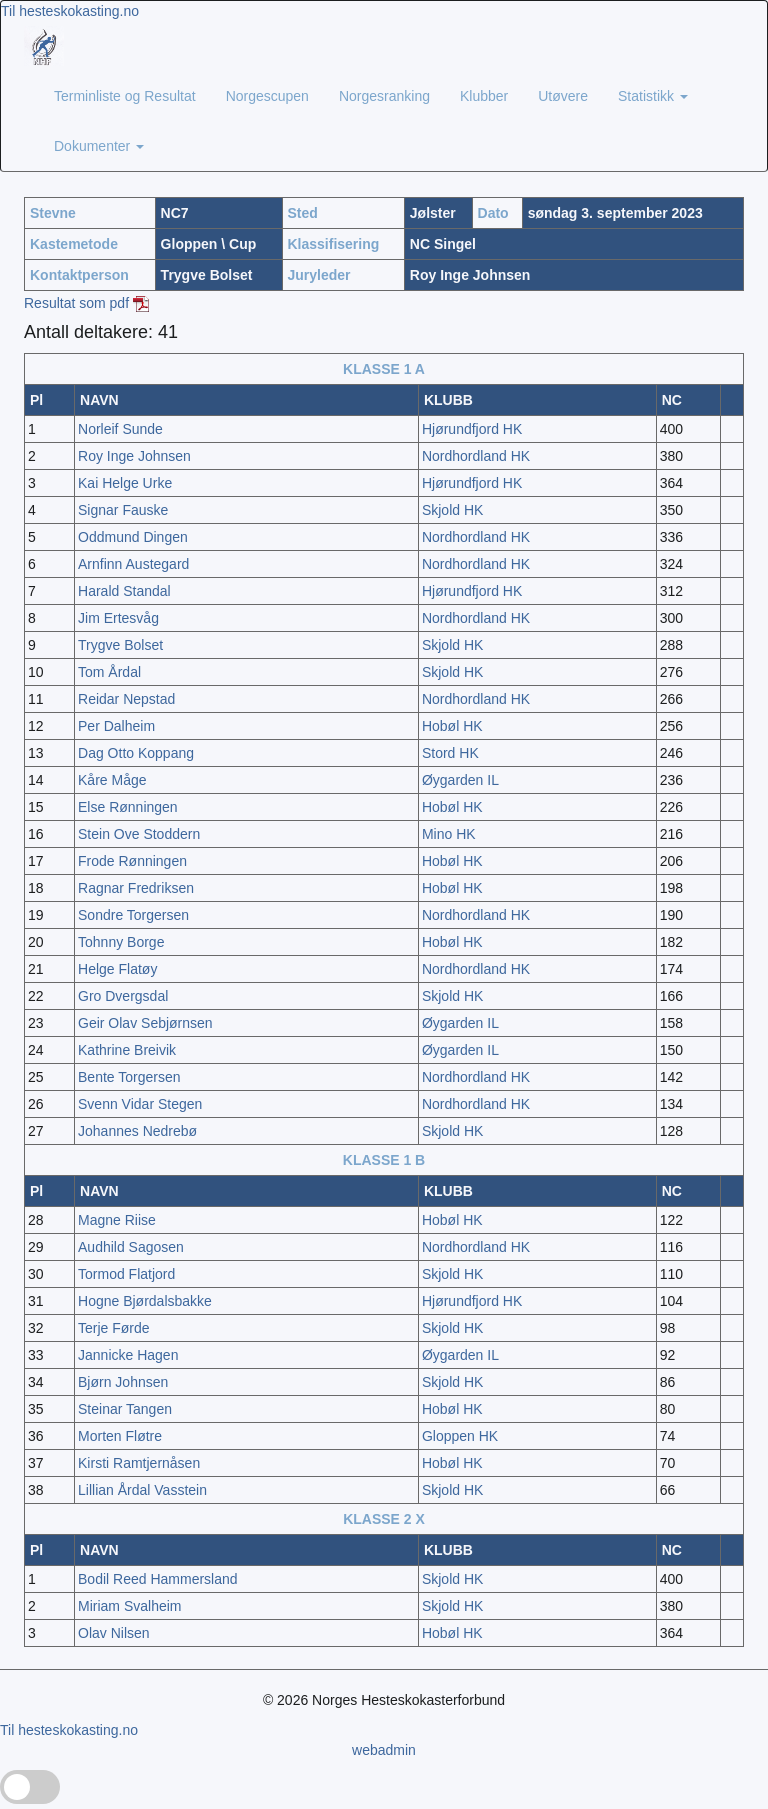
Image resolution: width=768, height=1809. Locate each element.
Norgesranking (384, 96)
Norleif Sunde (120, 429)
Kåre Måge (112, 780)
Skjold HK (452, 510)
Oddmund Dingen (133, 537)
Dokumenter (99, 146)
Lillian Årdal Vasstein (142, 1490)
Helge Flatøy (117, 969)
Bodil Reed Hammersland (158, 1579)
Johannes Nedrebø (137, 1131)
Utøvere (563, 96)
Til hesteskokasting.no (70, 11)
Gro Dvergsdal (123, 996)
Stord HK (450, 753)
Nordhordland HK (476, 456)
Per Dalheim (116, 726)
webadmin (384, 1750)
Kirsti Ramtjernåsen (139, 1463)
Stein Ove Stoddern (139, 834)
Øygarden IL (460, 780)
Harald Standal (124, 591)
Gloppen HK (460, 1436)
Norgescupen (267, 96)
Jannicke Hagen (128, 1355)
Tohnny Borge (121, 942)
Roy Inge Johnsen (134, 456)
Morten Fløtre (120, 1436)
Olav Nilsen (114, 1633)
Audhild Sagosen (131, 1247)
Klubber (484, 96)
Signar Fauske (123, 510)
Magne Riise (117, 1220)
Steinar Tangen (125, 1409)
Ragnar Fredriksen (136, 888)
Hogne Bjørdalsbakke (145, 1301)
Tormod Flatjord (126, 1274)
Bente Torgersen (129, 1077)
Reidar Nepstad (126, 699)
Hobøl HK (452, 726)
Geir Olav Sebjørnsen (145, 1023)
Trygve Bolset (120, 645)
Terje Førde (114, 1328)
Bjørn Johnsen (123, 1382)
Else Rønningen (128, 807)
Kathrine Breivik (127, 1050)
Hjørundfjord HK (472, 429)
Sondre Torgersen (133, 915)
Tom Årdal (109, 672)
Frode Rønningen (132, 861)
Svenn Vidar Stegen (140, 1104)
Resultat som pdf (86, 303)
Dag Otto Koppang (136, 753)
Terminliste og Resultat (125, 96)
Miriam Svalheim (129, 1606)
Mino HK (449, 834)
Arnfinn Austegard (133, 564)
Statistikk (653, 96)
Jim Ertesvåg (118, 618)
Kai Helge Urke (125, 483)
